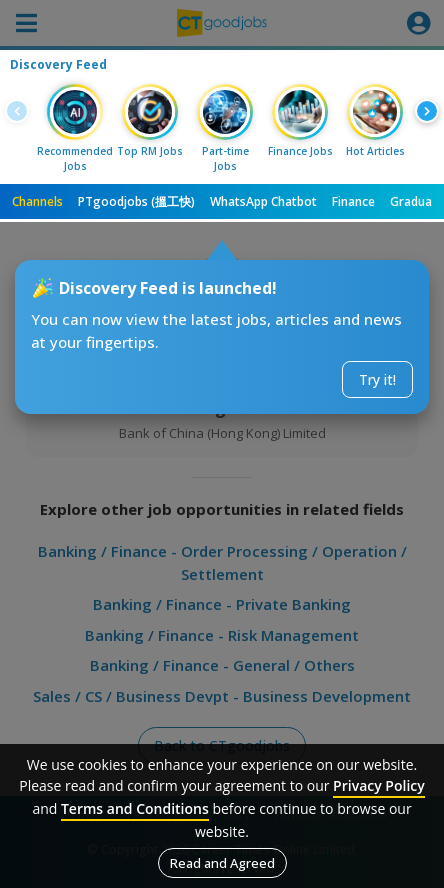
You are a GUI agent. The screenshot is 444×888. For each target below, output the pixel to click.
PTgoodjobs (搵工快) (136, 201)
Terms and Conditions (135, 808)
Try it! (377, 379)
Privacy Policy (379, 785)
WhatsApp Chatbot (263, 201)
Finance (353, 201)
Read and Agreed (222, 863)
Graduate (417, 201)
